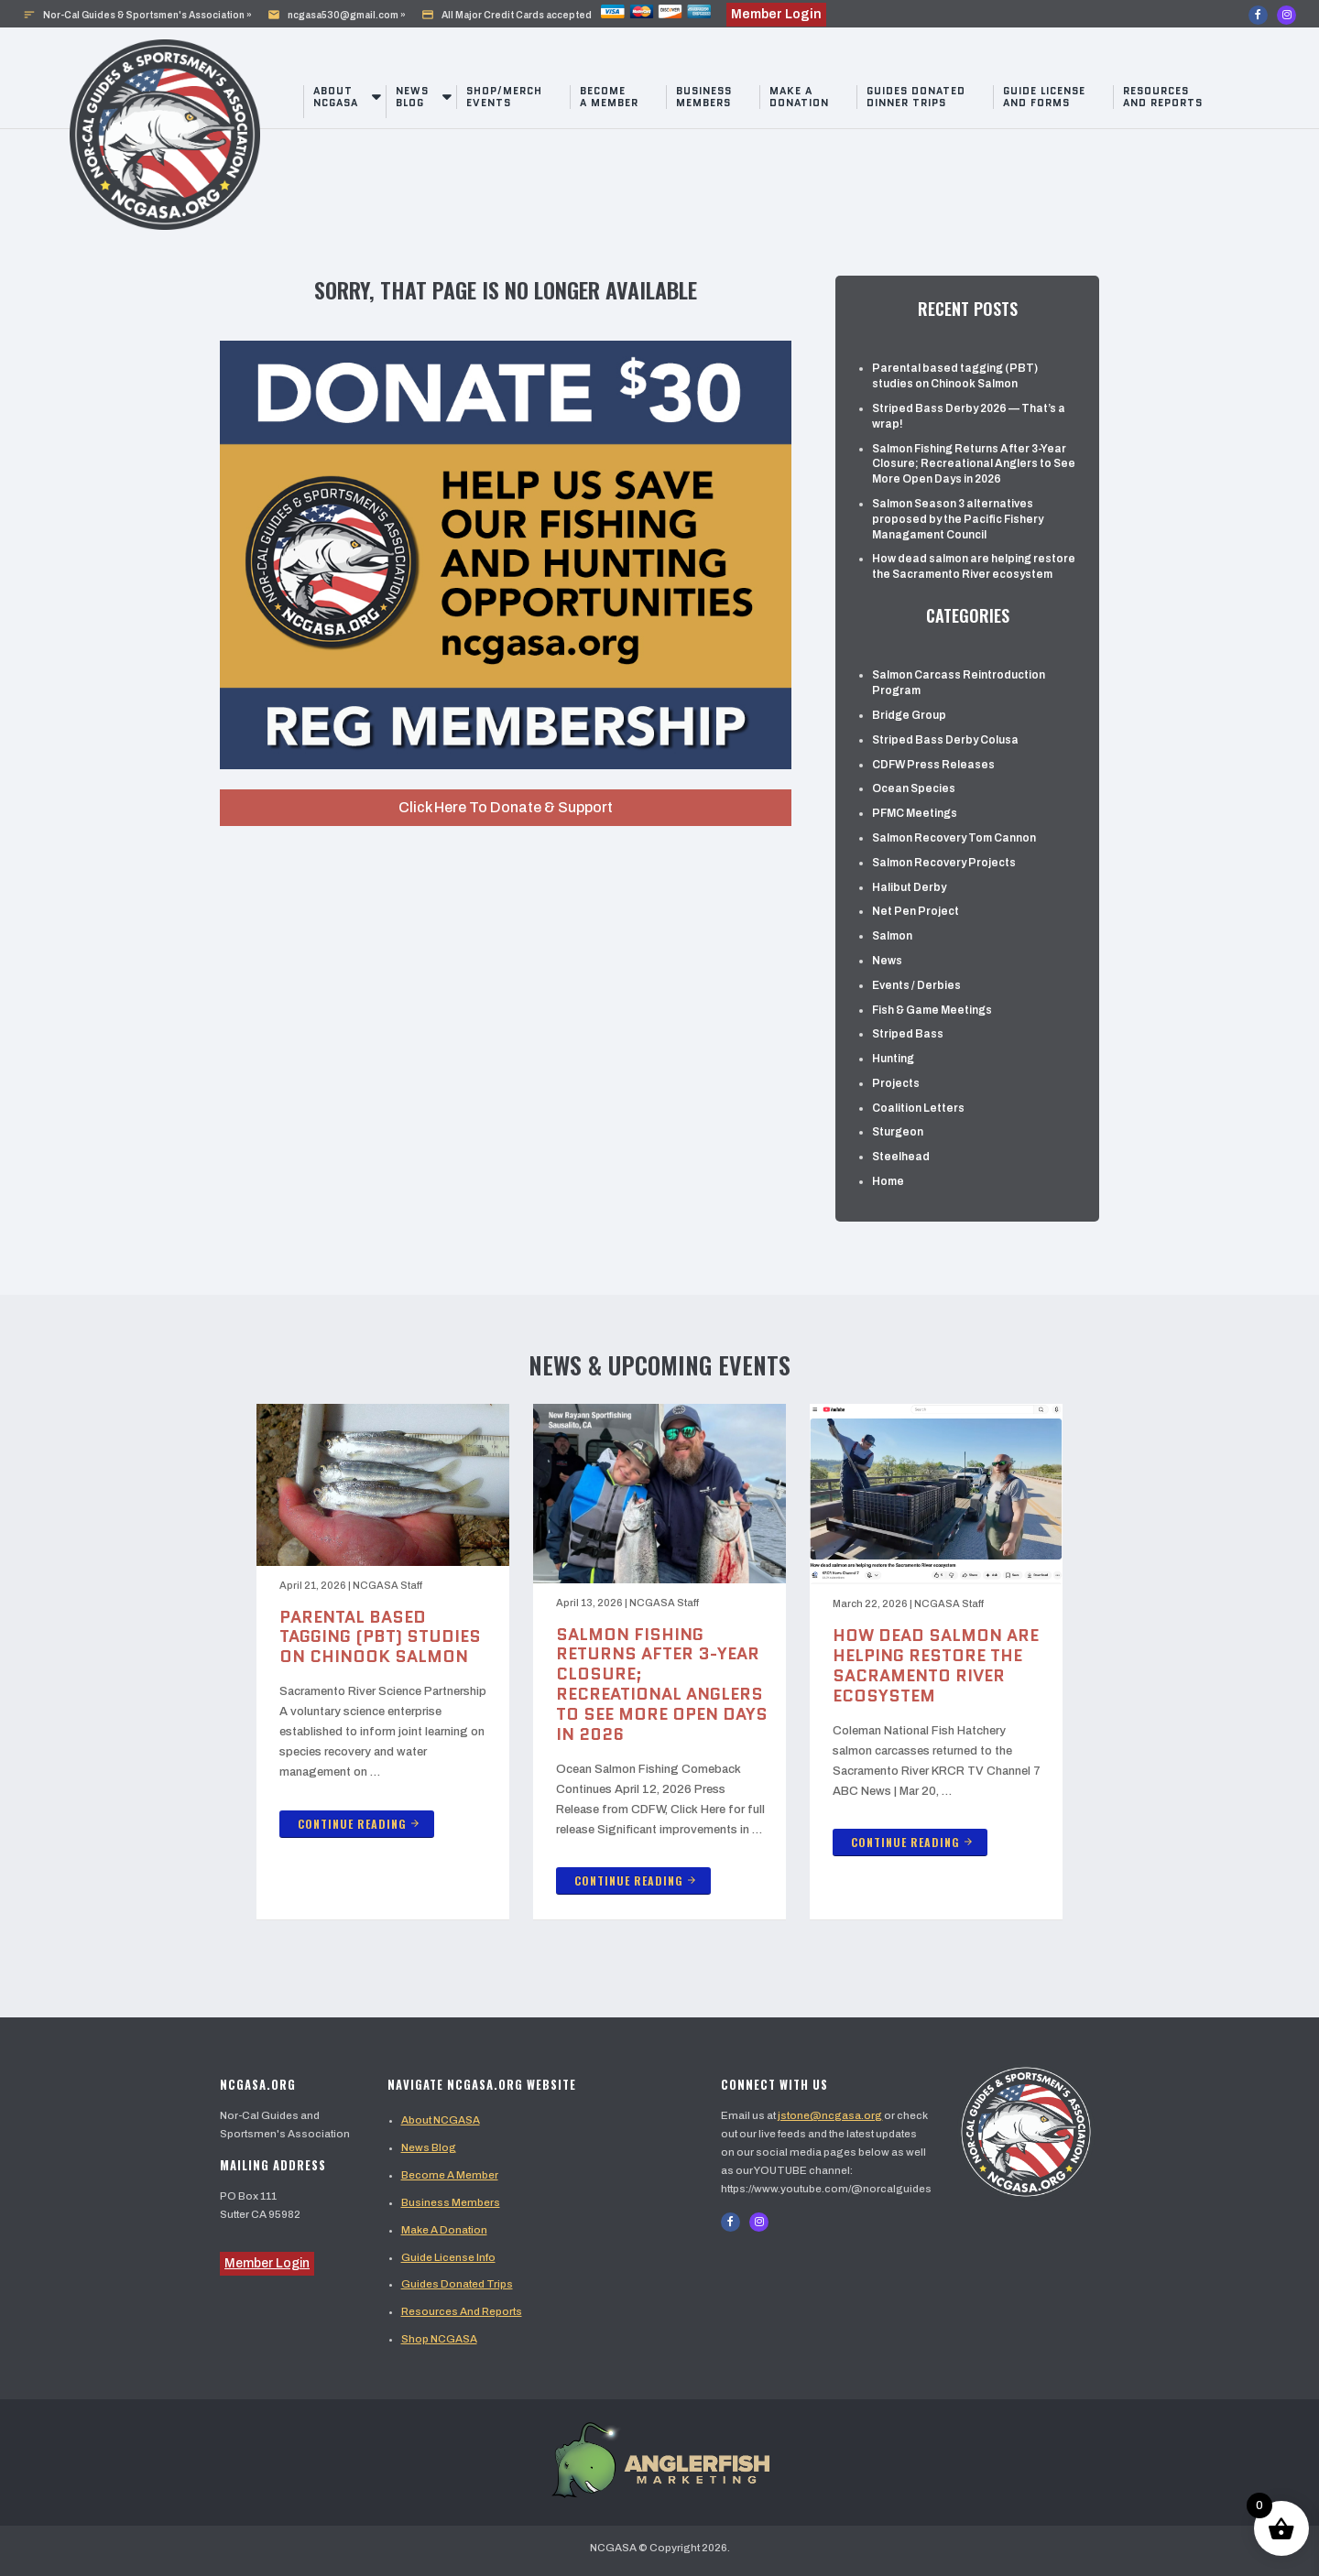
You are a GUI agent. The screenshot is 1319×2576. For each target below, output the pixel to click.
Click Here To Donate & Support (505, 807)
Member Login (267, 2263)
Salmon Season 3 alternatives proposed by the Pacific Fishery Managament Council (957, 519)
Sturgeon (897, 1131)
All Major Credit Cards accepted (566, 15)
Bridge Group (909, 715)
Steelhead (901, 1156)
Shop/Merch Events (504, 97)
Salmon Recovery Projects (944, 862)
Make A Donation (444, 2229)
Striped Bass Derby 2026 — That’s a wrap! (968, 416)
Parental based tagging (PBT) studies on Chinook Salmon (955, 376)
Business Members (704, 97)
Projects (896, 1083)
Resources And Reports (461, 2311)
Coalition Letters (918, 1108)
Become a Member (609, 97)
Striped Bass (907, 1033)
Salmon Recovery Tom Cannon (954, 837)
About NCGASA (335, 97)
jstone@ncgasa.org (830, 2115)
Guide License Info (448, 2257)
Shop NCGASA (439, 2338)
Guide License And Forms (1044, 97)
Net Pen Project (915, 911)
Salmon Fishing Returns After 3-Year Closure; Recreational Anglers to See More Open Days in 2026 (973, 464)
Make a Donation (799, 97)
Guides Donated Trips (457, 2283)
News (887, 960)
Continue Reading (359, 1823)
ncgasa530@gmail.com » (336, 15)
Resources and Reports (1163, 97)
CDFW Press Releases (933, 764)
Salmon (892, 935)
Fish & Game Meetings (932, 1010)
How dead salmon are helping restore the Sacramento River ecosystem (973, 566)
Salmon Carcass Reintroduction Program (958, 682)
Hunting (893, 1058)
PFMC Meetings (914, 813)
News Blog (412, 97)
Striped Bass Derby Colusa (945, 740)
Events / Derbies (916, 985)
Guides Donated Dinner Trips (916, 97)
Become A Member (449, 2174)
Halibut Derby (909, 887)
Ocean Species (913, 788)
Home (888, 1181)
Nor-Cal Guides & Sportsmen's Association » (137, 15)
